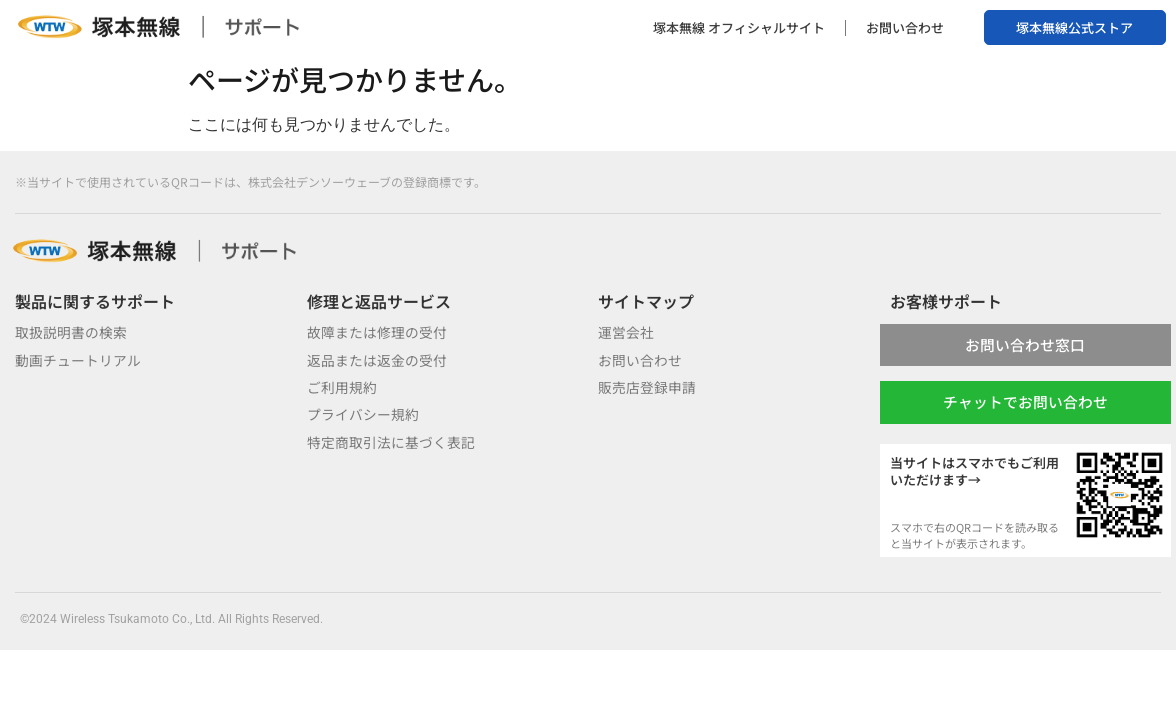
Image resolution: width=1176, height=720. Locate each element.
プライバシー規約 (363, 414)
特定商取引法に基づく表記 (391, 442)
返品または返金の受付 (377, 360)
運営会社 (626, 332)
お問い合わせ (905, 27)
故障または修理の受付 (377, 332)
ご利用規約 (342, 387)
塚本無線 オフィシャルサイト (739, 27)
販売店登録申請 (647, 387)
